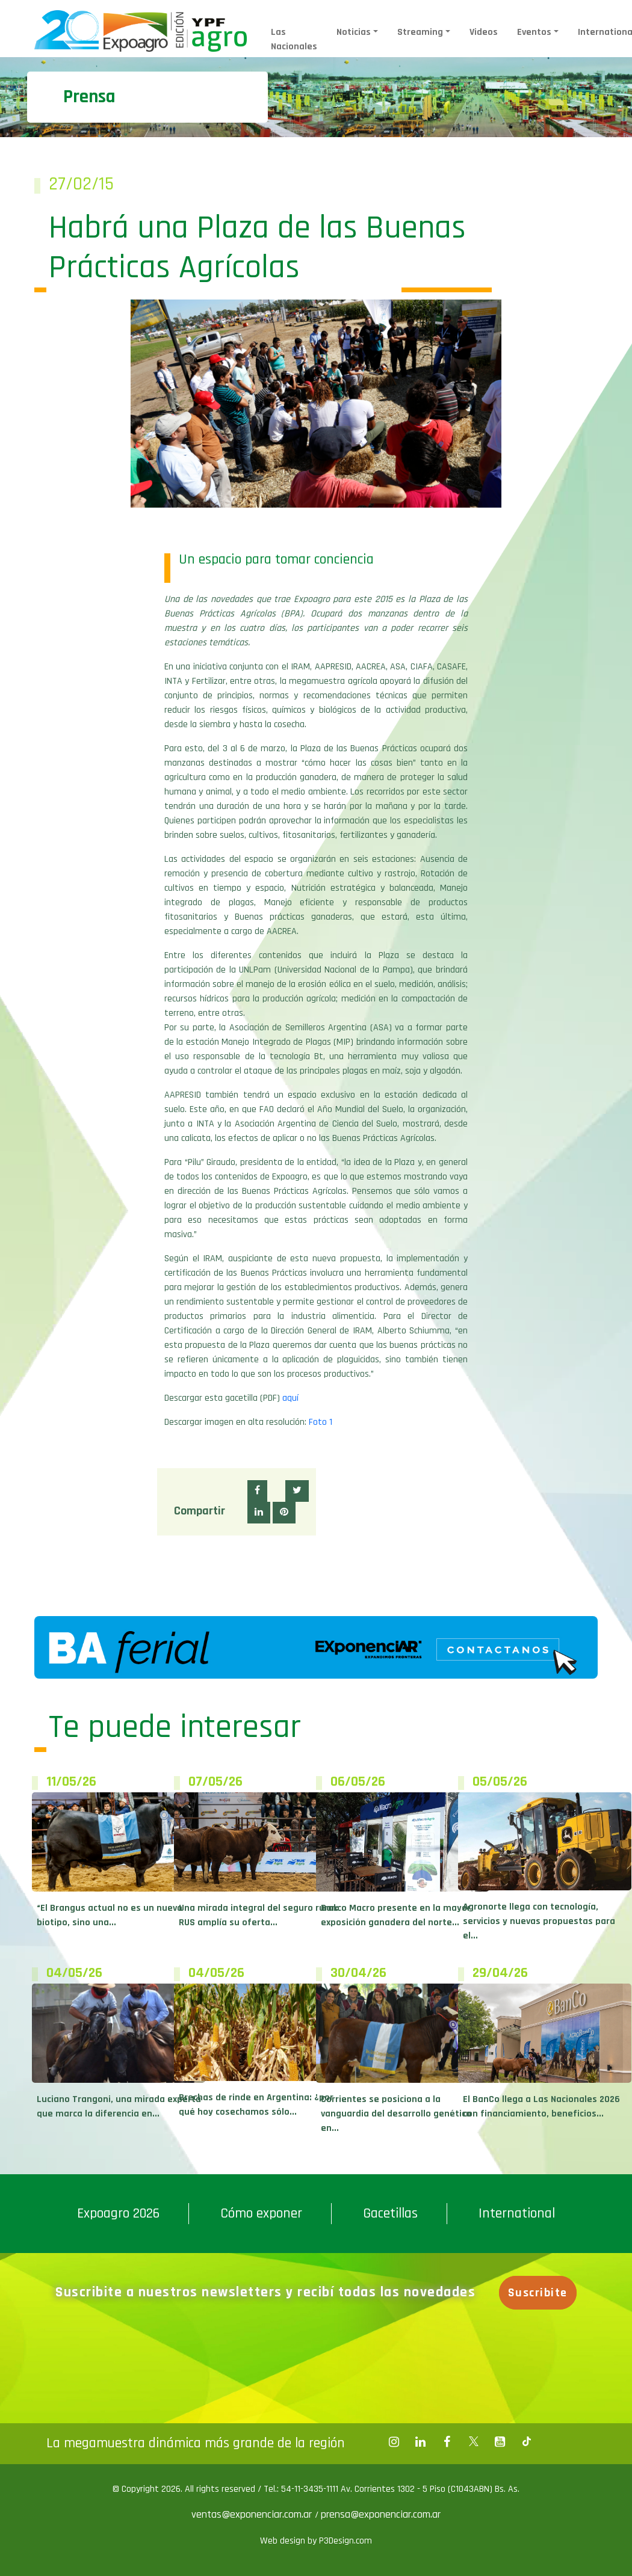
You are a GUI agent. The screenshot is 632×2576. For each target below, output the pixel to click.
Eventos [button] (534, 32)
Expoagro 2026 (118, 2213)
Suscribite (538, 2293)
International (517, 2213)
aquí (290, 1398)
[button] (257, 1491)
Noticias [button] (353, 32)
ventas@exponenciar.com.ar (253, 2514)
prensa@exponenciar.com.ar (381, 2514)
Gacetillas (390, 2213)
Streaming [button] (420, 32)
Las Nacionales (294, 39)
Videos (483, 32)
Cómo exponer (261, 2213)
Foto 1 (320, 1422)
